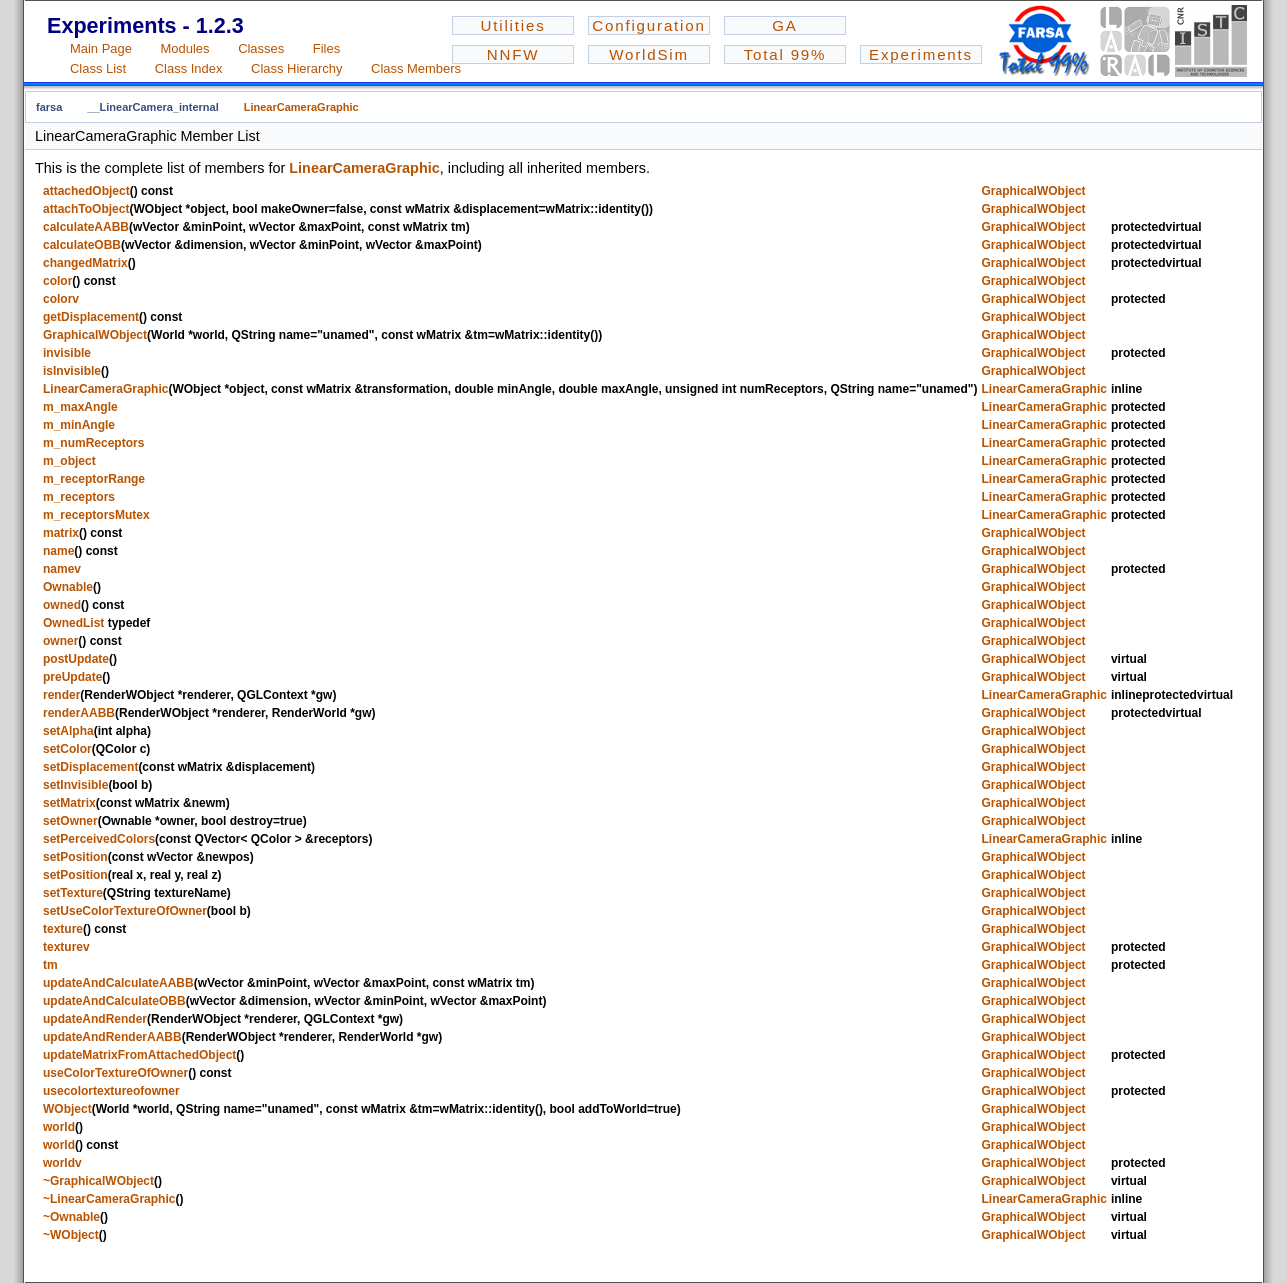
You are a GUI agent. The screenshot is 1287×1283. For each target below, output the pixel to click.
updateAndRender (95, 1019)
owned (62, 605)
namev (62, 569)
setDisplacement (90, 767)
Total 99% (785, 54)
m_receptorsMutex (96, 515)
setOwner (70, 821)
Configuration (648, 25)
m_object (69, 461)
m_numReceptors (93, 443)
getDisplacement (91, 317)
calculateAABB (86, 227)
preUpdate (72, 677)
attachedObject (86, 191)
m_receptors (79, 497)
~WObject (71, 1235)
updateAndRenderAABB (112, 1037)
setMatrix (69, 803)
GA (784, 25)
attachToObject (86, 209)
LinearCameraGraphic (301, 107)
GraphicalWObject (1034, 191)
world (59, 1127)
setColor (67, 749)
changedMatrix (85, 263)
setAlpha (68, 731)
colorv (61, 299)
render (61, 695)
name (58, 551)
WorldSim (649, 54)
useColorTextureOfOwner (115, 1073)
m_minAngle (79, 425)
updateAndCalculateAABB (118, 983)
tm (50, 965)
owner (60, 641)
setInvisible (75, 785)
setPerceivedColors (99, 839)
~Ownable (71, 1217)
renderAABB (79, 713)
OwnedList (73, 623)
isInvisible (72, 371)
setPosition (75, 857)
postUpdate (76, 659)
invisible (67, 353)
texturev (66, 947)
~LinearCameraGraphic (109, 1199)
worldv (62, 1163)
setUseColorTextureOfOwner (125, 911)
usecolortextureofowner (111, 1091)
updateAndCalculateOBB (114, 1001)
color (57, 281)
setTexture (73, 893)
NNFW (513, 54)
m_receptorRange (94, 479)
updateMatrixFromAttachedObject (139, 1055)
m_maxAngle (80, 407)
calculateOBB (82, 245)
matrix (61, 533)
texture (63, 929)
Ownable (68, 587)
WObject (67, 1109)
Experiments (921, 54)
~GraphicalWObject (98, 1181)
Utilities (512, 25)
